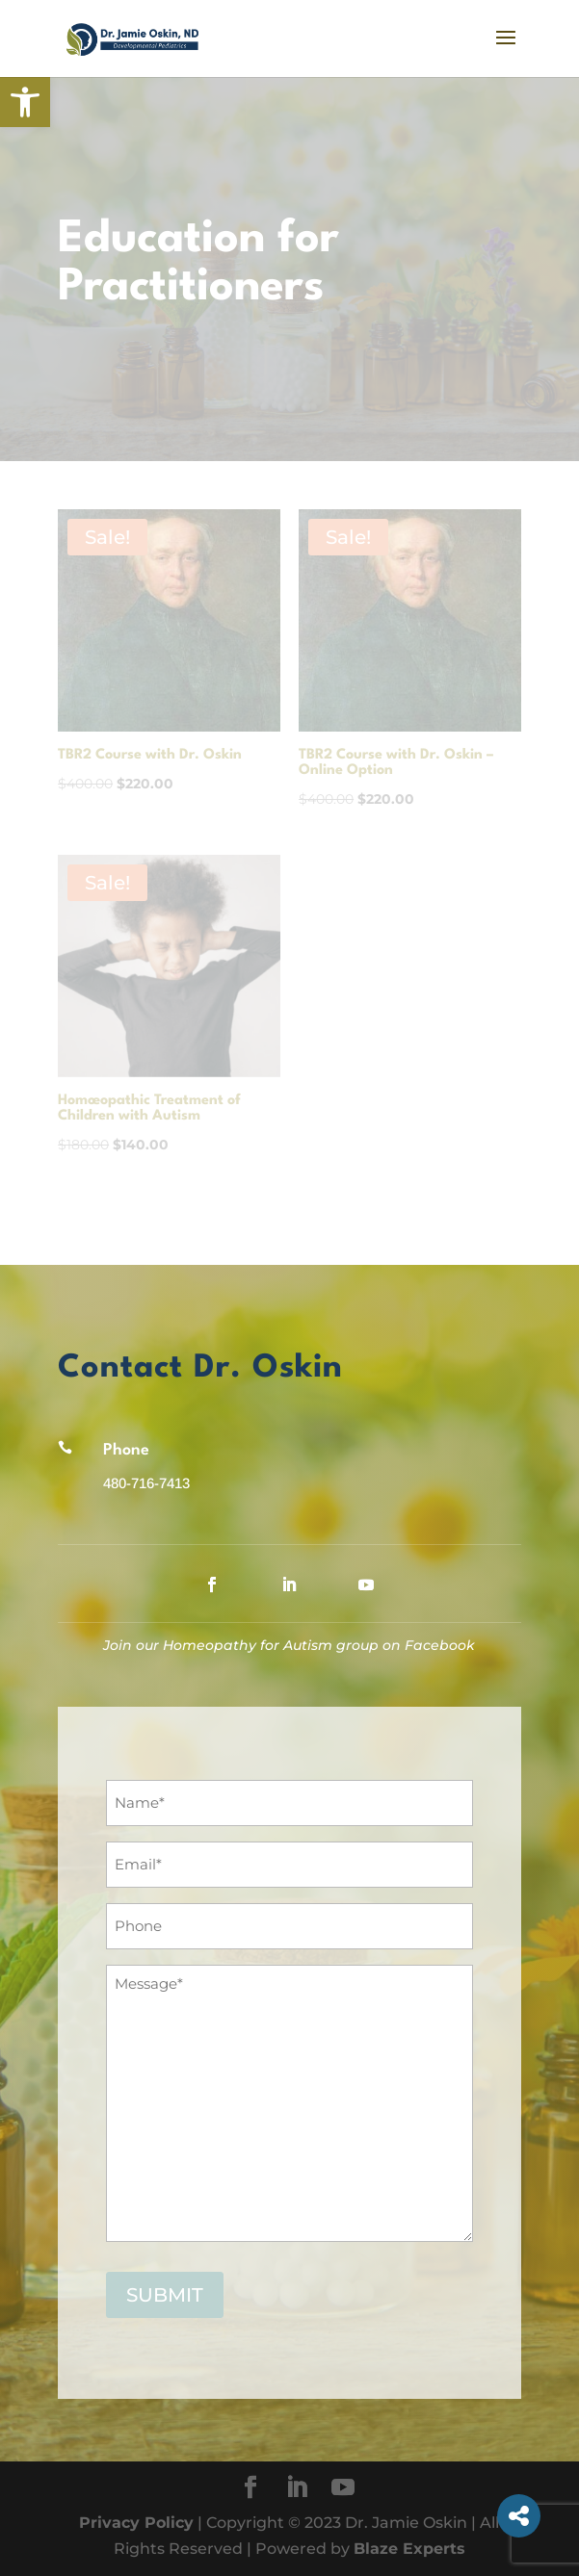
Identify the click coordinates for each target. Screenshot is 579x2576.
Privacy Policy (136, 2522)
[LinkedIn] (296, 2489)
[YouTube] (343, 2489)
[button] (25, 102)
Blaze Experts (409, 2548)
